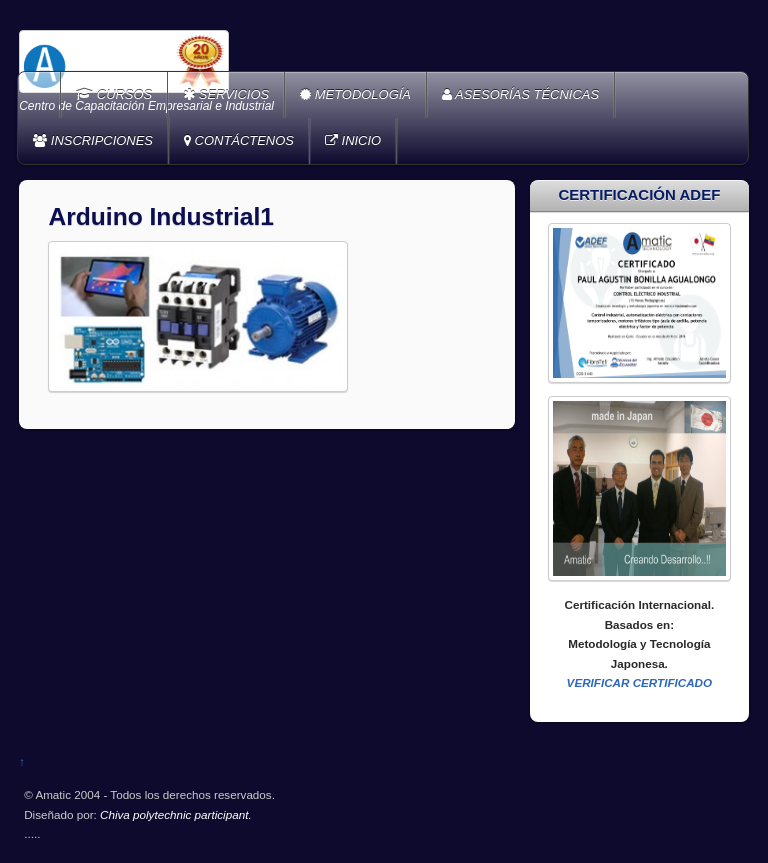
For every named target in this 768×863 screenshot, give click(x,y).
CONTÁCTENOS (239, 140)
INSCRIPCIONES (93, 140)
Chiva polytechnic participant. (176, 814)
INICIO (353, 140)
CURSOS (114, 94)
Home (41, 95)
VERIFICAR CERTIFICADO (640, 682)
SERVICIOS (226, 94)
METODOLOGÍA (355, 94)
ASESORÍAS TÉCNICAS (520, 94)
